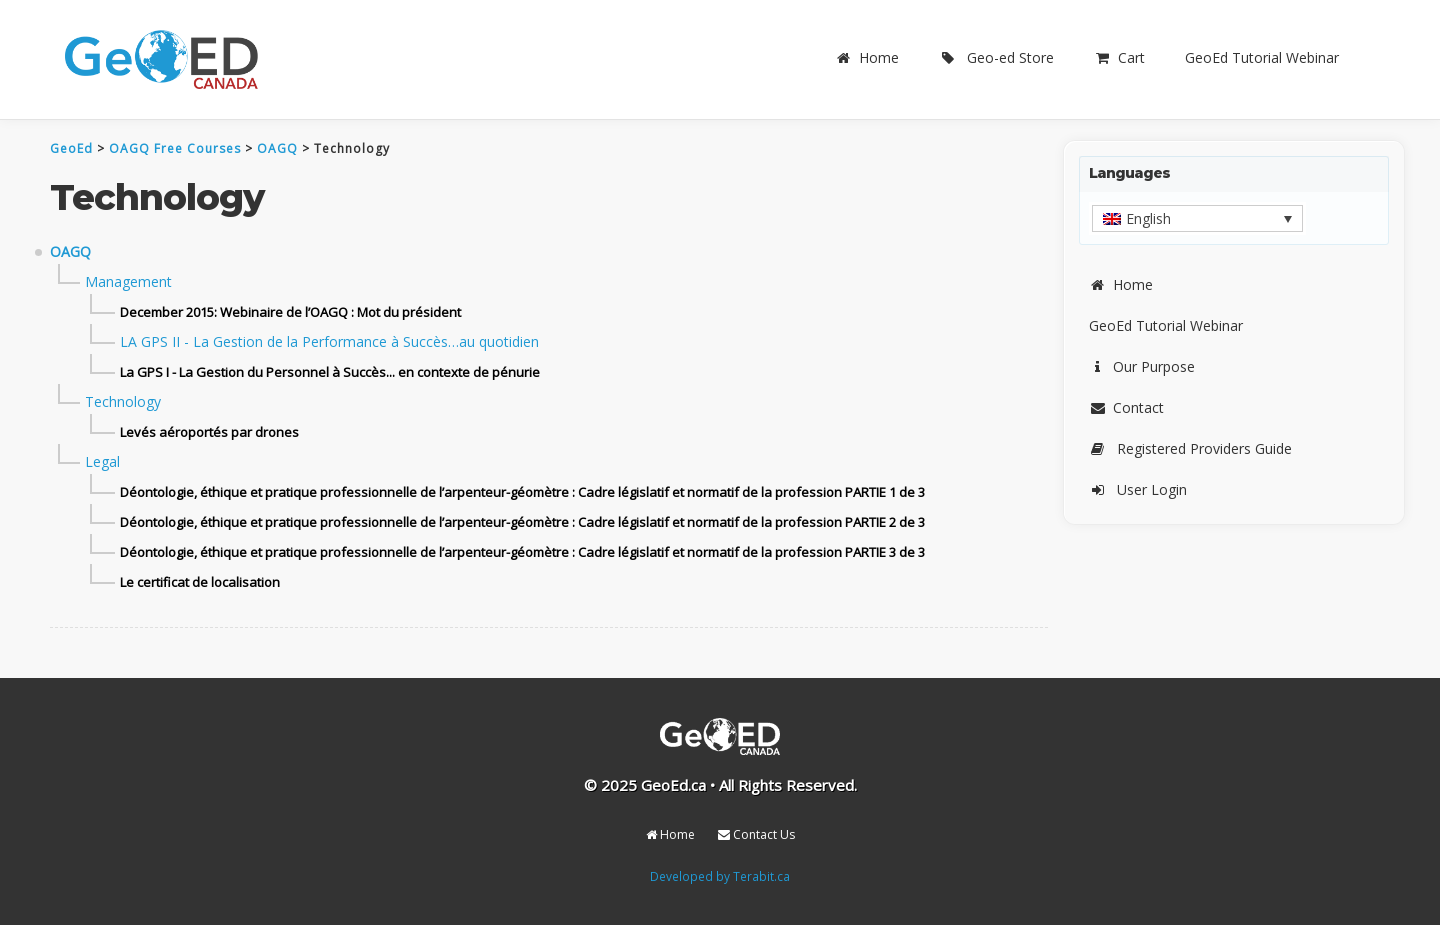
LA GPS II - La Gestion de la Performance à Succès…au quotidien (329, 341)
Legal (102, 461)
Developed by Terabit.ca (720, 876)
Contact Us (756, 834)
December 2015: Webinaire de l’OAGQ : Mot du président (290, 312)
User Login (1138, 489)
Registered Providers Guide (1190, 448)
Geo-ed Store (996, 57)
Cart (1119, 57)
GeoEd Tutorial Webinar (1262, 57)
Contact (1126, 407)
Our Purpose (1142, 366)
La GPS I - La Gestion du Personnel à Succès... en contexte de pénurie (330, 372)
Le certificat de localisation (200, 582)
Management (128, 281)
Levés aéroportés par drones (209, 432)
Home (867, 57)
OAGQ (70, 251)
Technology (123, 401)
